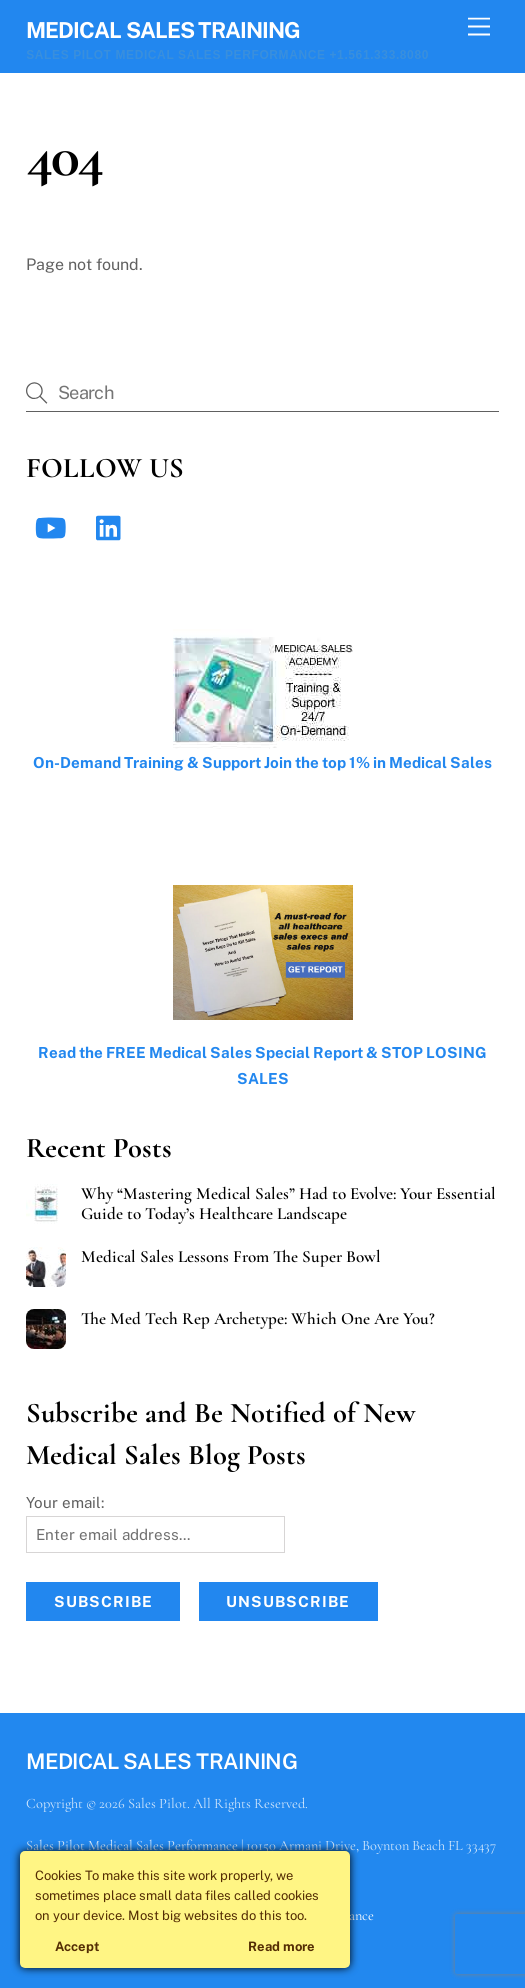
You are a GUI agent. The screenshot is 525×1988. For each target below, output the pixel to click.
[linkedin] (113, 526)
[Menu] (479, 27)
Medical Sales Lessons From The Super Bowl (231, 1257)
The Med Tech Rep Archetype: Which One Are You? (258, 1319)
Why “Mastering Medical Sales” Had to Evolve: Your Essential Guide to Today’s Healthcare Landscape (288, 1204)
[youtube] (53, 526)
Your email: (65, 1502)
